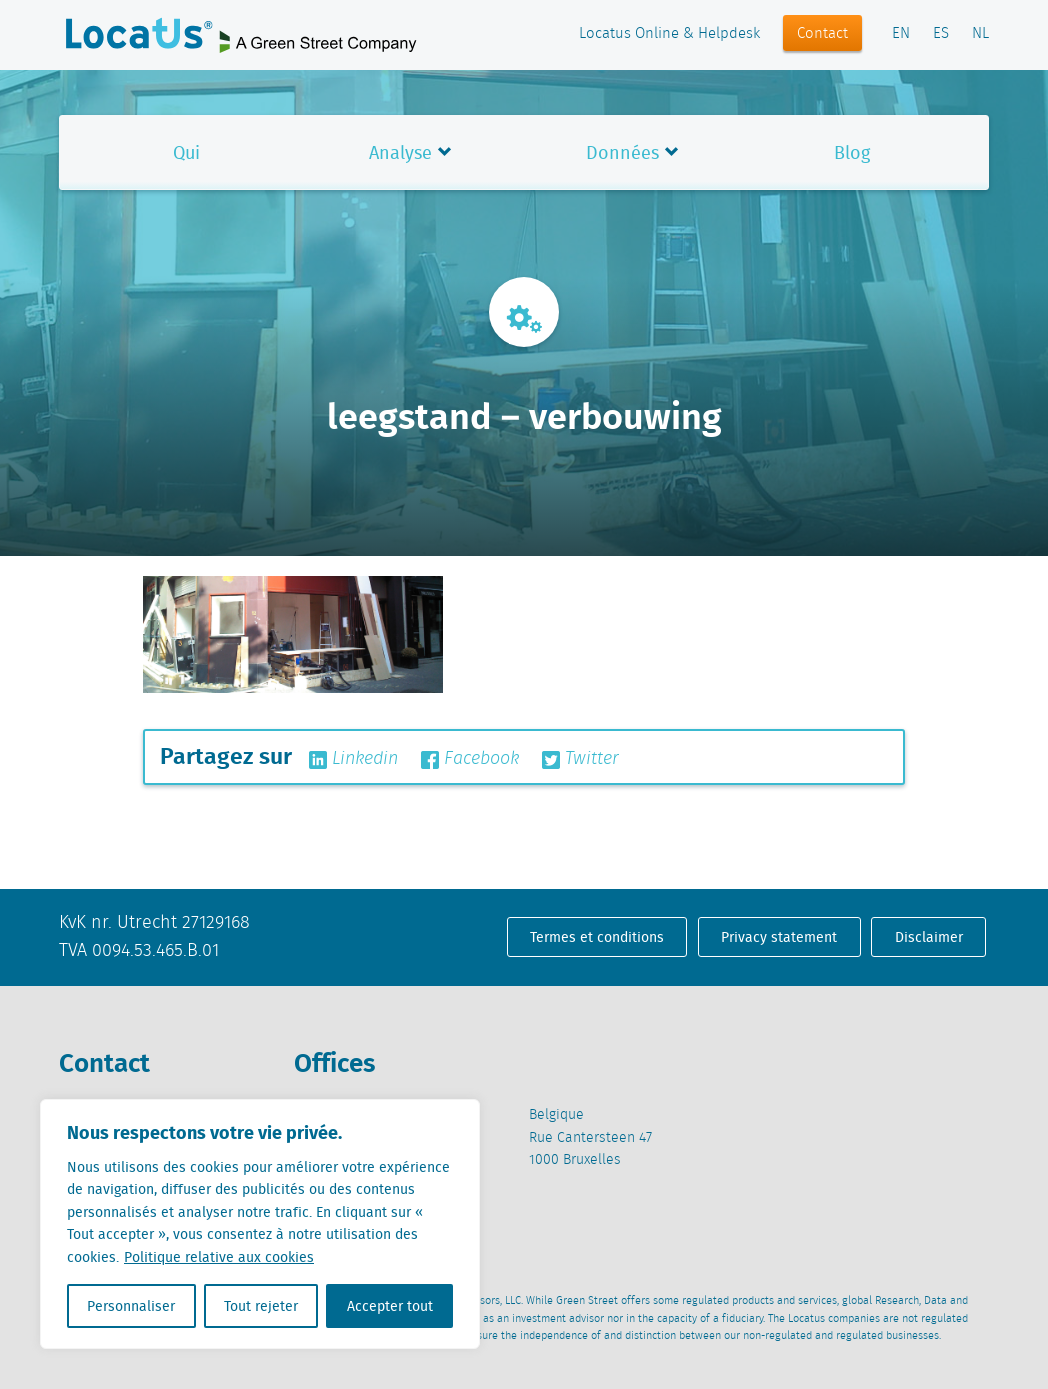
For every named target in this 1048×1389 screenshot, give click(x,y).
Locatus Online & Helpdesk (669, 34)
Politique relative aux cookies (219, 1257)
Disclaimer (929, 937)
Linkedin (353, 759)
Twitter (580, 759)
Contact (822, 34)
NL (980, 34)
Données (622, 152)
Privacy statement (779, 937)
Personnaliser (131, 1306)
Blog (852, 152)
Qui (186, 152)
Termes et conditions (597, 937)
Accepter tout (390, 1306)
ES (941, 34)
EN (901, 34)
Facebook (470, 759)
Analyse (400, 152)
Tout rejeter (261, 1306)
